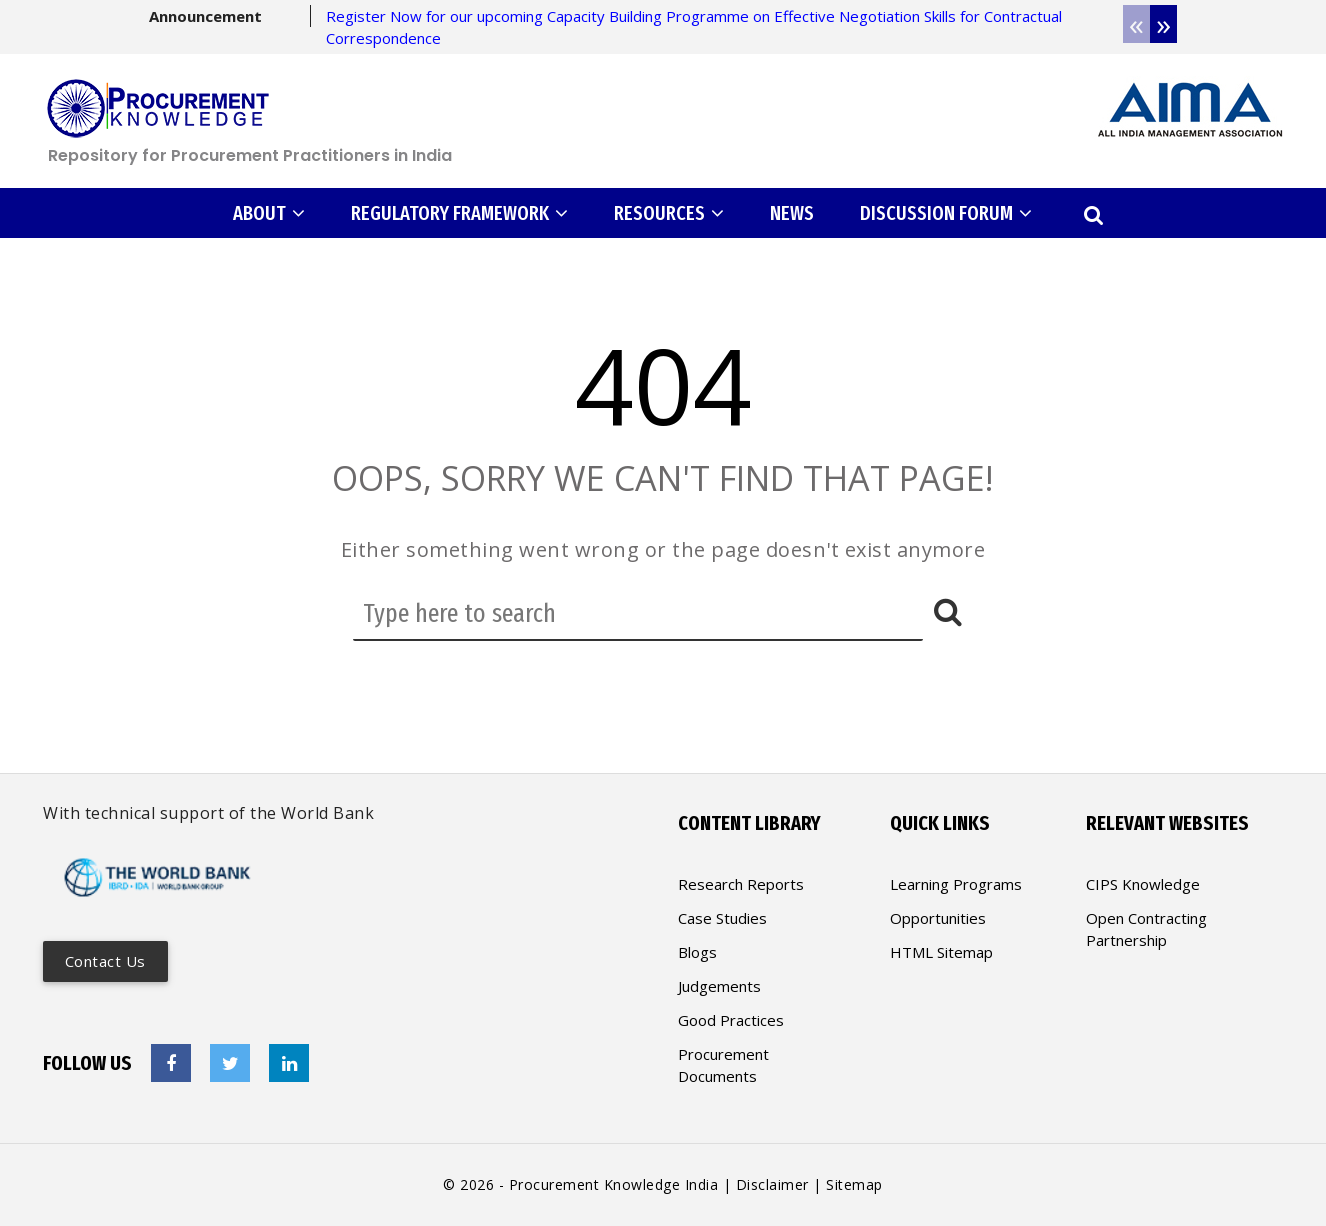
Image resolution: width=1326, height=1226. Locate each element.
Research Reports (741, 884)
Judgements (719, 986)
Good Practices (731, 1020)
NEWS (792, 213)
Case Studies (722, 918)
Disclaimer (772, 1184)
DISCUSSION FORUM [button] (946, 213)
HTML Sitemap (941, 952)
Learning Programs (956, 884)
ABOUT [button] (269, 213)
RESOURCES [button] (669, 213)
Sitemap (854, 1184)
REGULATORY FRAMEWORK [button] (459, 213)
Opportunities (938, 918)
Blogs (697, 952)
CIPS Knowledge (1143, 884)
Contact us (105, 961)
